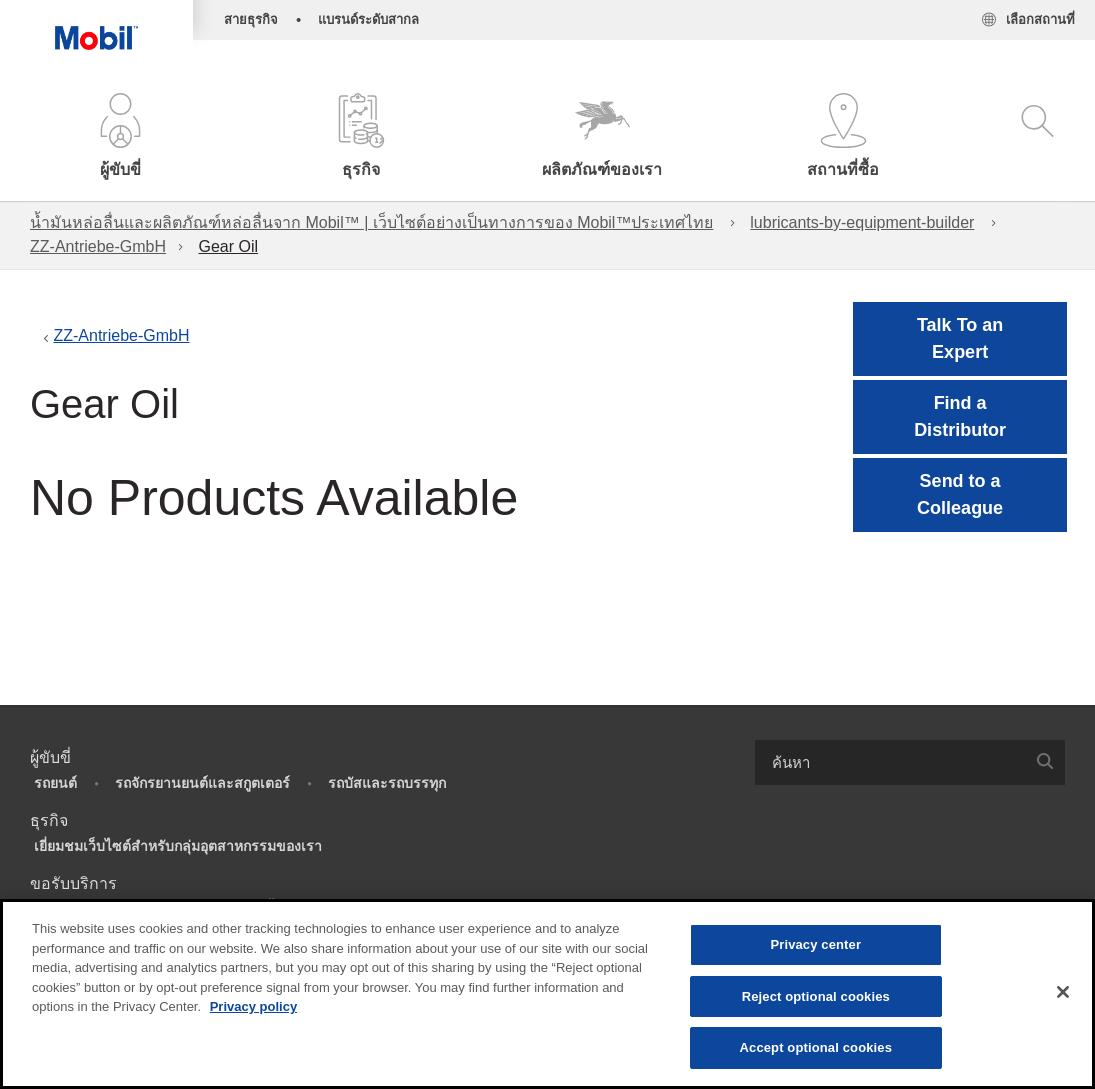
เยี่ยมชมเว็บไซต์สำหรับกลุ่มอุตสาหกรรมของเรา (178, 846)
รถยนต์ (55, 783)
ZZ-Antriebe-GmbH (98, 246)
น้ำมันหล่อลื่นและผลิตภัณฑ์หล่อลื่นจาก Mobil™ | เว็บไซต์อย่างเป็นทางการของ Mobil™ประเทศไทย (371, 222)
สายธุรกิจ (251, 19)
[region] (547, 994)
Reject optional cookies (816, 996)
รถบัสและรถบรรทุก (387, 783)
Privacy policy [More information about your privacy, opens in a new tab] (253, 1006)
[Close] (1063, 992)
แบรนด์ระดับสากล (368, 19)
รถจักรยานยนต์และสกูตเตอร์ (202, 783)
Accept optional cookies (816, 1047)
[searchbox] (890, 762)
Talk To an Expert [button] (960, 338)
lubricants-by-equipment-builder (862, 222)
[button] (120, 137)
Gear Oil (228, 246)
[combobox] (910, 762)
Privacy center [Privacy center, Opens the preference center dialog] (815, 944)
